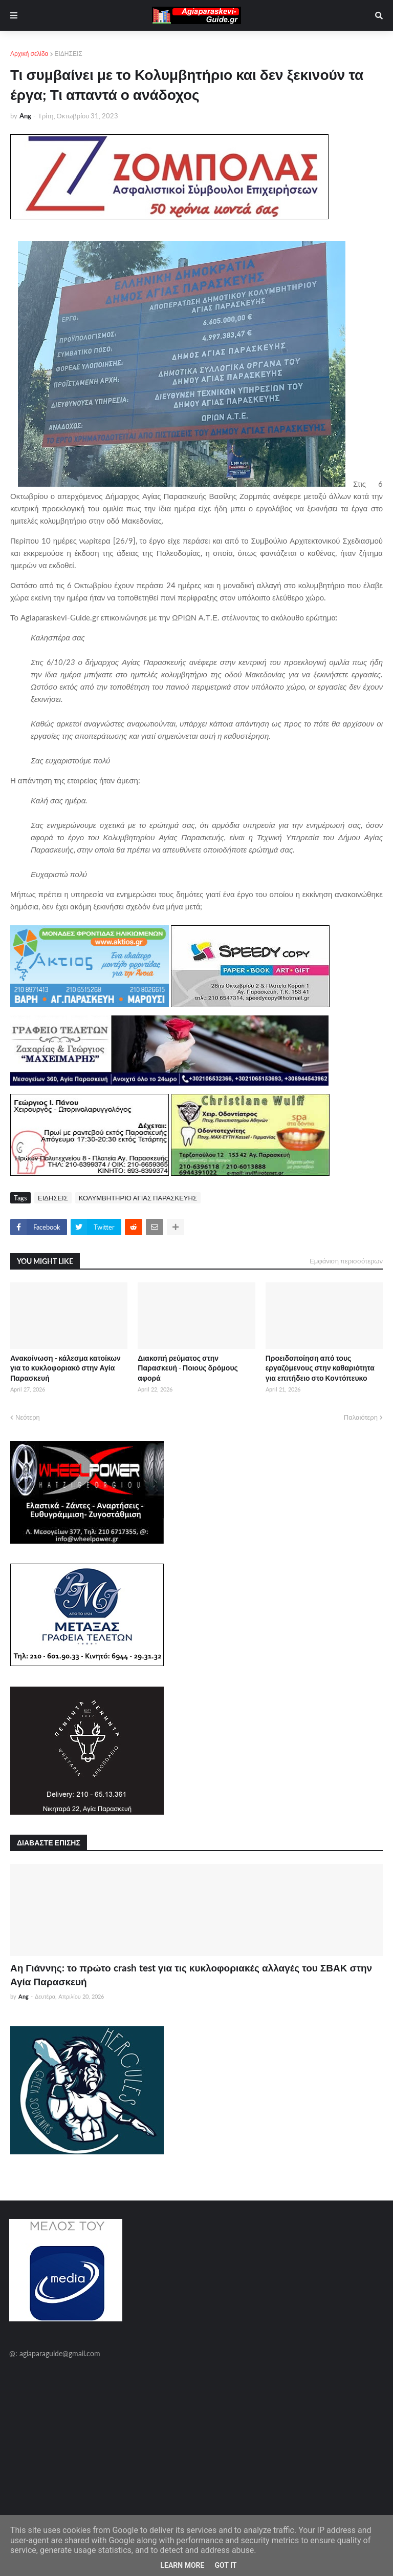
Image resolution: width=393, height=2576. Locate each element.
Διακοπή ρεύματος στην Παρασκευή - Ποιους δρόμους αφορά (188, 1368)
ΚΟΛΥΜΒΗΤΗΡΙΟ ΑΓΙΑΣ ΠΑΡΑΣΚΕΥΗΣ (138, 1198)
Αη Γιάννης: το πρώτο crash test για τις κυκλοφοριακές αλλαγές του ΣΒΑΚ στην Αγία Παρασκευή (191, 1974)
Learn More (182, 2565)
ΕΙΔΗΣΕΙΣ (68, 53)
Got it (225, 2565)
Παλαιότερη (361, 1417)
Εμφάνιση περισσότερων (346, 1261)
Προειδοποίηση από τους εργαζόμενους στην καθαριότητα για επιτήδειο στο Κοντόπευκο (320, 1368)
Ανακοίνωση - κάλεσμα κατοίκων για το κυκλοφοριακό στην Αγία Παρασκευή (65, 1368)
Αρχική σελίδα (29, 53)
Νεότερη (27, 1417)
